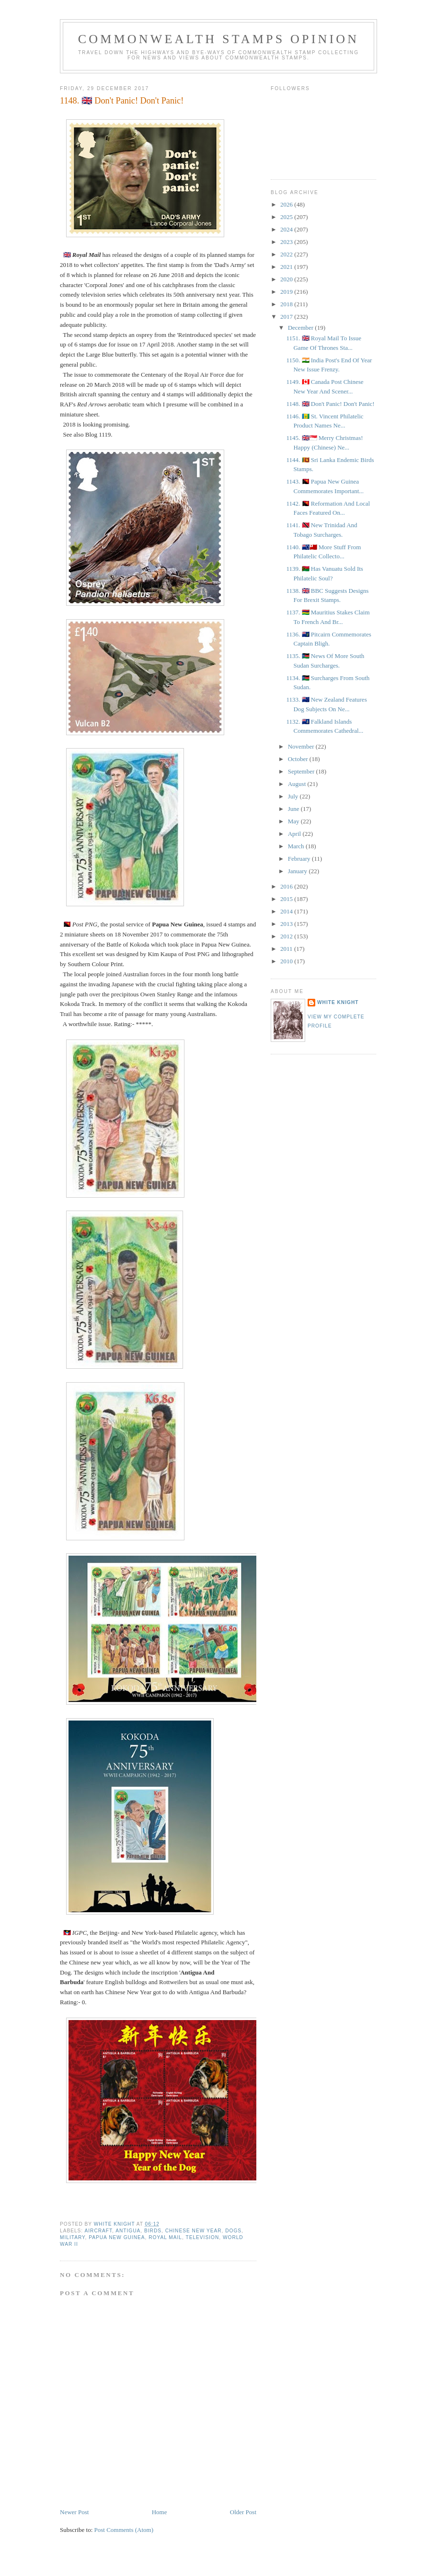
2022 (287, 254)
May (294, 821)
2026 (287, 204)
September (302, 771)
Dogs (233, 2230)
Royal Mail (165, 2237)
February (300, 858)
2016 (287, 886)
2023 (287, 241)
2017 (287, 316)
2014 (287, 911)
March (297, 846)
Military (72, 2237)
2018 (287, 304)
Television (202, 2237)
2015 (287, 898)
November (302, 746)
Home (159, 2512)
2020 (287, 279)
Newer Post (74, 2512)
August (298, 783)
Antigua (127, 2230)
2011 (287, 948)
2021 (287, 266)
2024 (287, 229)
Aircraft (98, 2230)
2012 (287, 936)
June (294, 808)
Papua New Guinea (117, 2237)
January (298, 871)
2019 (287, 291)
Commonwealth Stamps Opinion (218, 39)
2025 (287, 216)
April (295, 833)
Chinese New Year (193, 2230)
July (294, 796)
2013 (287, 923)
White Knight (337, 1002)
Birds (152, 2230)
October (299, 758)
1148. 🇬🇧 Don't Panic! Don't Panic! (330, 403)
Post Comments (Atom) (124, 2529)
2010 (287, 961)
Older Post (243, 2512)
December (301, 327)
